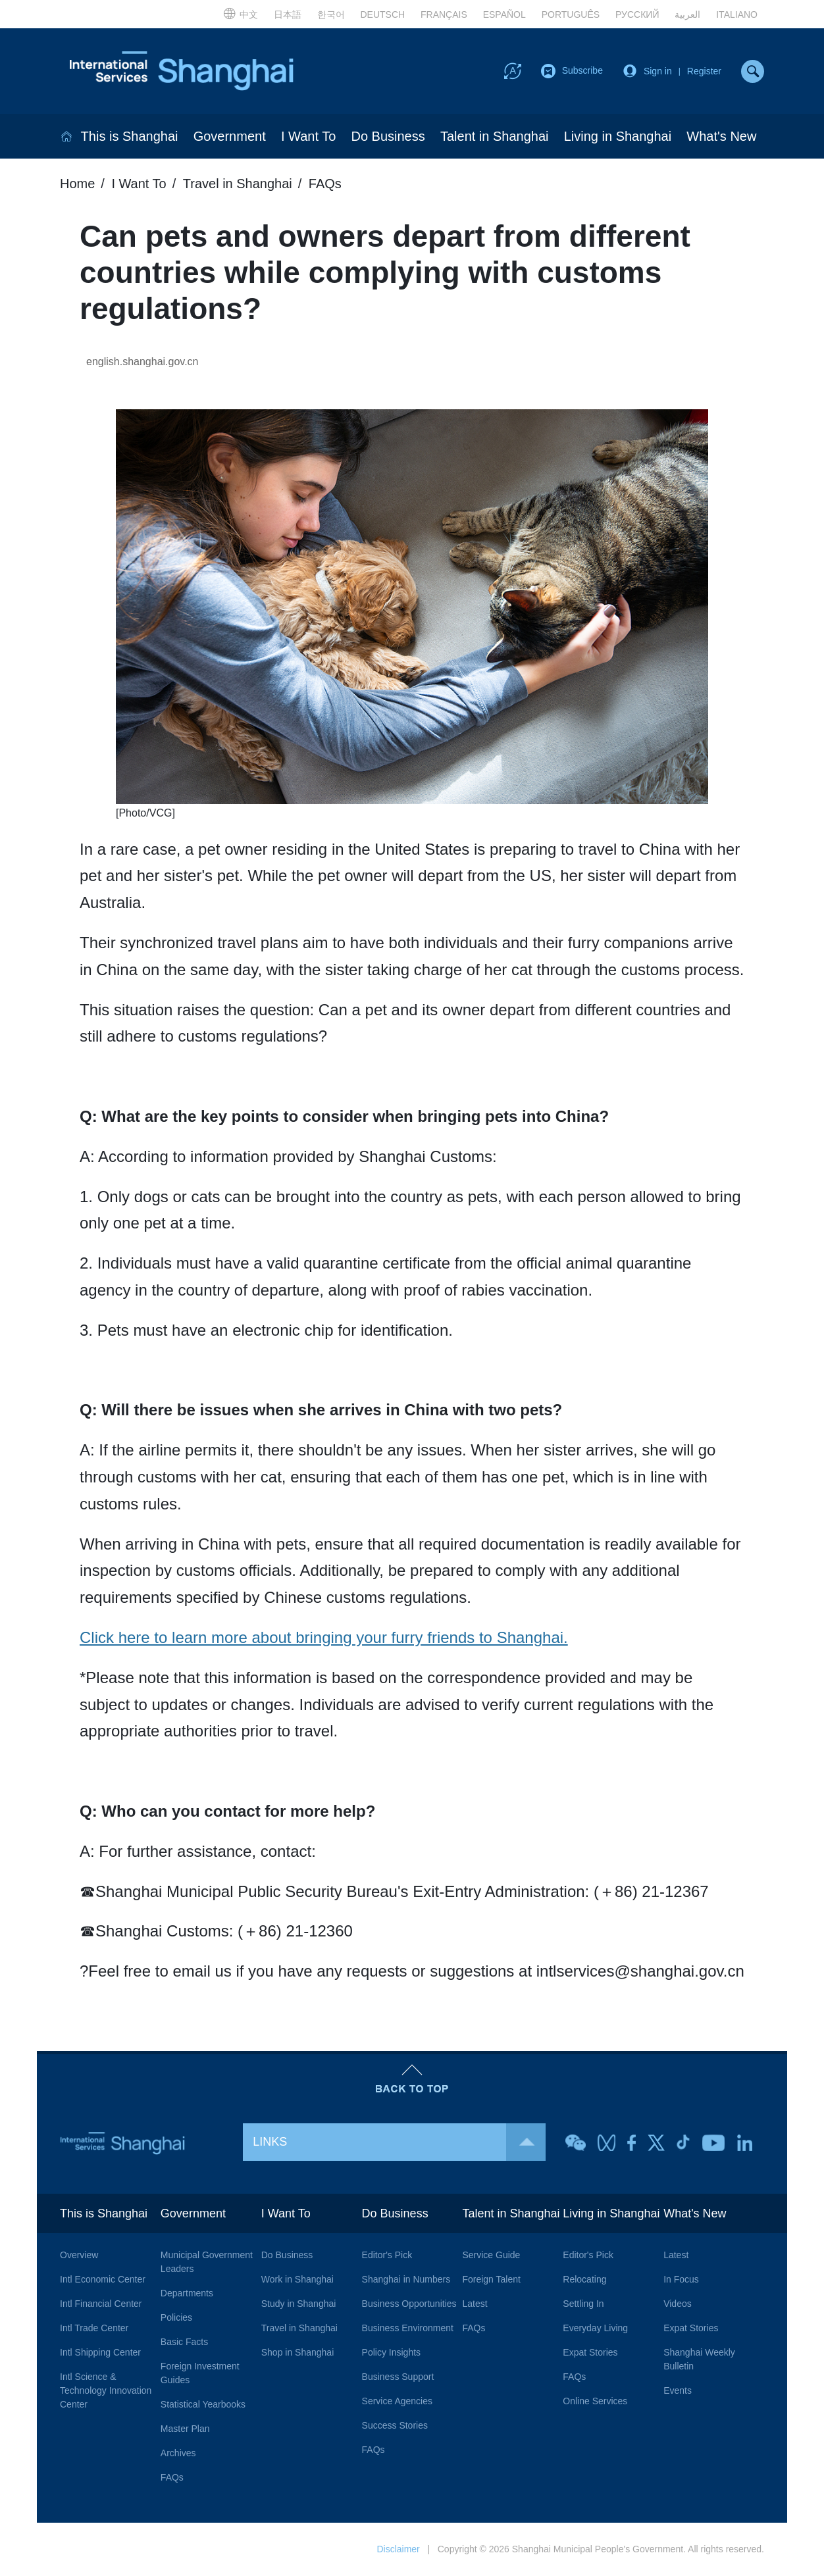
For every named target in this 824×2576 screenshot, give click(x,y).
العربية (687, 14)
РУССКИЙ (637, 14)
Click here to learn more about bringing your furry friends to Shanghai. (324, 1637)
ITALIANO (737, 14)
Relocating (584, 2279)
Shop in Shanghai (297, 2352)
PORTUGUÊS (571, 14)
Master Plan (185, 2428)
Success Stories (395, 2425)
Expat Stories (590, 2352)
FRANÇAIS (444, 14)
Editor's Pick (387, 2255)
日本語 (287, 14)
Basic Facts (184, 2341)
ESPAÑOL (504, 14)
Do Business (388, 136)
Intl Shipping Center (100, 2352)
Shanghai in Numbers (406, 2279)
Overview (79, 2255)
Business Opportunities (409, 2303)
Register (704, 71)
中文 (240, 13)
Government (229, 136)
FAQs (325, 183)
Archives (178, 2453)
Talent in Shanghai (494, 136)
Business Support (398, 2376)
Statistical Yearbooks (203, 2404)
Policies (176, 2317)
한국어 (331, 14)
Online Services (595, 2401)
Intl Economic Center (102, 2279)
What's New (721, 136)
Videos (677, 2303)
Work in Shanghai (297, 2279)
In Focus (681, 2279)
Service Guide (491, 2255)
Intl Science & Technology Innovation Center (105, 2390)
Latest (474, 2303)
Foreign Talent (491, 2279)
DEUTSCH (382, 14)
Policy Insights (391, 2352)
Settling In (583, 2303)
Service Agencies (397, 2401)
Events (677, 2390)
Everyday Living (595, 2328)
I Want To (308, 136)
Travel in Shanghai (237, 183)
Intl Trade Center (94, 2328)
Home (77, 183)
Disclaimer (397, 2549)
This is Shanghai (129, 136)
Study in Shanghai (298, 2303)
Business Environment (407, 2328)
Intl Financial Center (101, 2303)
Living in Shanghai (617, 136)
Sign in (658, 71)
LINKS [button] (399, 2142)
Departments (187, 2293)
